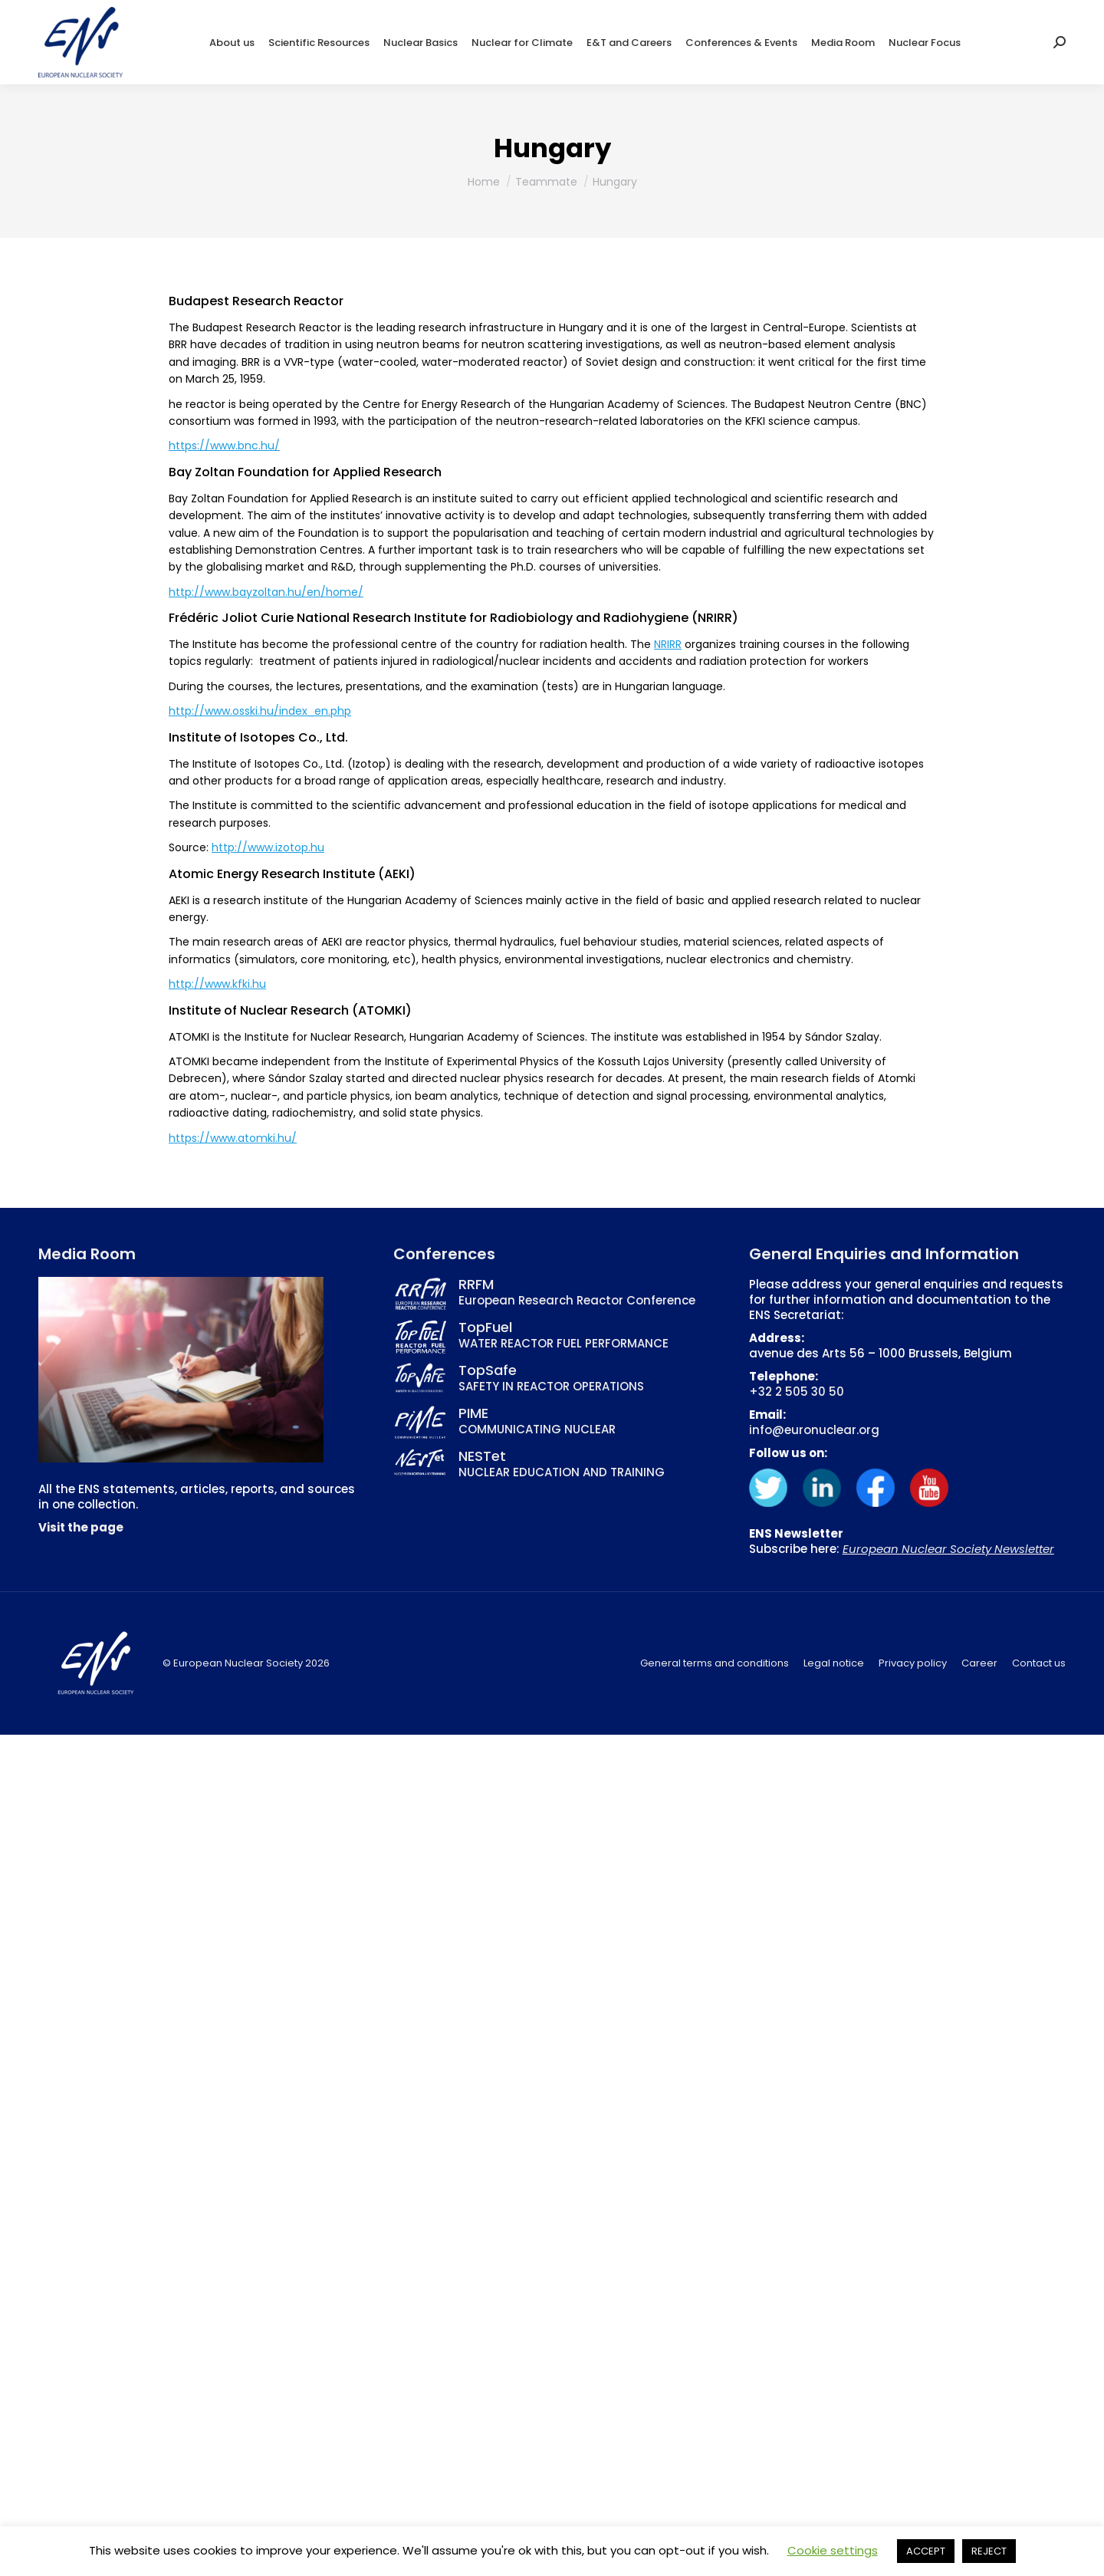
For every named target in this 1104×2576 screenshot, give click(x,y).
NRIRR (668, 644)
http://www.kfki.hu (217, 984)
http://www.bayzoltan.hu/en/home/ (266, 592)
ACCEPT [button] (925, 2551)
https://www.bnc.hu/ (224, 445)
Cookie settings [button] (832, 2550)
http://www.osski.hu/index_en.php (260, 711)
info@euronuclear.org (814, 1430)
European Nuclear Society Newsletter (948, 1549)
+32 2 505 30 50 (796, 1391)
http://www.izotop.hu (268, 847)
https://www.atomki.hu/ (233, 1138)
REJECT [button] (989, 2551)
